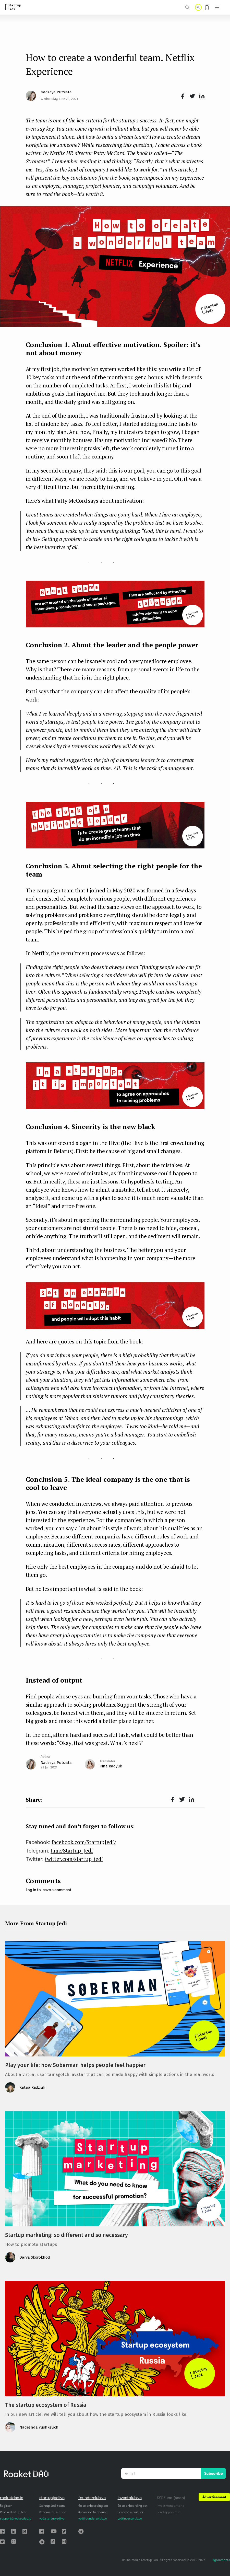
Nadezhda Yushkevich (38, 2427)
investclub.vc (130, 2497)
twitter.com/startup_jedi (74, 1858)
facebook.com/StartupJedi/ (84, 1842)
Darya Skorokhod (34, 2257)
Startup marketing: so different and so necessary (66, 2235)
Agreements (221, 2560)
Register (6, 2506)
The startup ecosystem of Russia (45, 2405)
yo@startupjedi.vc (52, 2518)
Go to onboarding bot (93, 2506)
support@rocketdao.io (15, 2518)
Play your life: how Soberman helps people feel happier (75, 2065)
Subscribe (213, 2473)
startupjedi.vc (52, 2497)
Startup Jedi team (52, 2506)
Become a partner (130, 2512)
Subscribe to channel (93, 2512)
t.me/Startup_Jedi (72, 1850)
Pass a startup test (13, 2512)
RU (198, 7)
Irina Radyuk (111, 1766)
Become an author (52, 2512)
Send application (168, 2512)
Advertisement (214, 2497)
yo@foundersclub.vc (92, 2518)
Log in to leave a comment (48, 1889)
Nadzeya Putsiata (56, 92)
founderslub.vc (92, 2497)
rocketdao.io (11, 2497)
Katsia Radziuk (32, 2087)
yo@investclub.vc (130, 2518)
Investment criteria (170, 2506)
